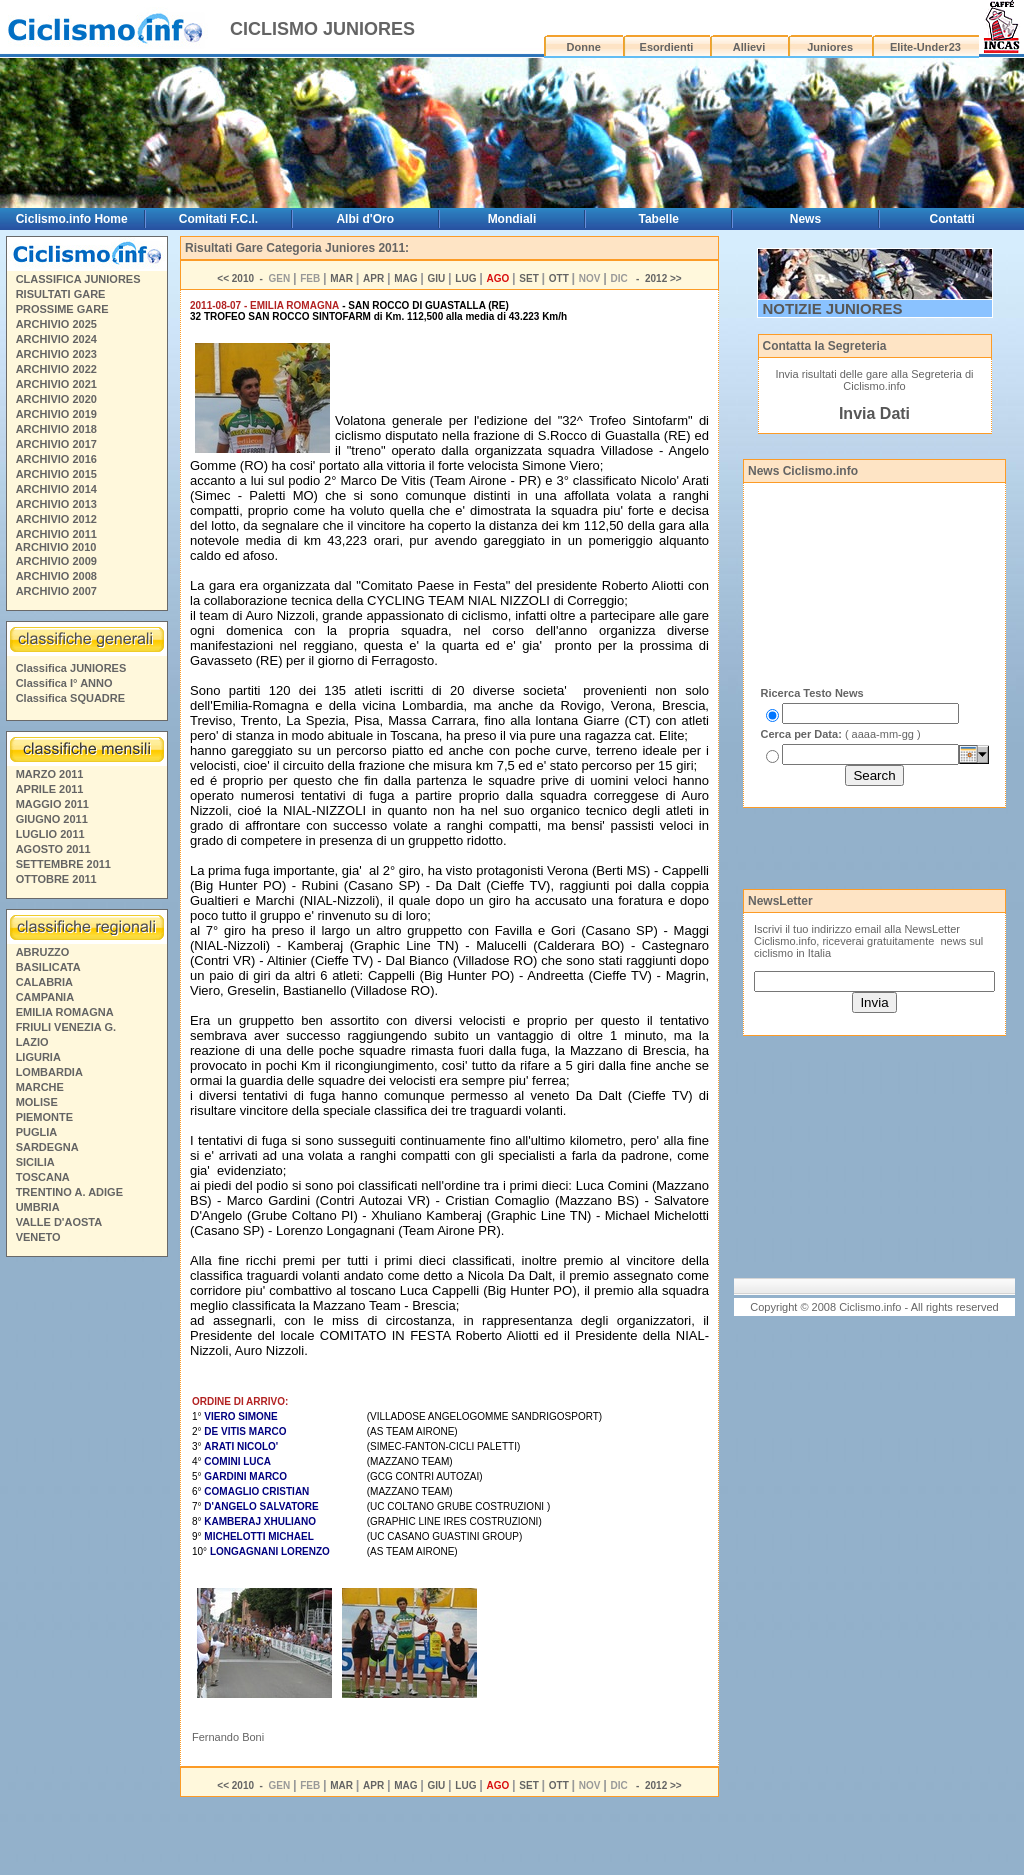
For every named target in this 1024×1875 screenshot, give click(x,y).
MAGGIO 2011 (52, 804)
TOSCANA (43, 1177)
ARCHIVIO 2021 (56, 384)
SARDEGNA (47, 1147)
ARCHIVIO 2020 (56, 399)
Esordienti (667, 47)
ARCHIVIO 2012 (56, 519)
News (805, 219)
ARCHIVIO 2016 (56, 459)
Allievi (749, 47)
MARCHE (40, 1087)
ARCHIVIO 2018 (56, 429)
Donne (584, 47)
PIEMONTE (44, 1117)
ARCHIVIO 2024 (56, 339)
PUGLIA (37, 1132)
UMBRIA (38, 1207)
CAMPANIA (45, 997)
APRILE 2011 (50, 789)
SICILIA (35, 1162)
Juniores (830, 47)
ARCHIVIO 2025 (56, 324)
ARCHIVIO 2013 (56, 504)
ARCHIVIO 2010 (55, 547)
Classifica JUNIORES (71, 668)
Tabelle (658, 219)
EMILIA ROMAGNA (65, 1012)
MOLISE (37, 1102)
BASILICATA (48, 967)
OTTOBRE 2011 (56, 879)
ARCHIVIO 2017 (56, 444)
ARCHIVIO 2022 (56, 369)
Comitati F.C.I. (218, 219)
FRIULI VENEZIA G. (66, 1027)
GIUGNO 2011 (52, 819)
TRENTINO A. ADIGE (69, 1192)
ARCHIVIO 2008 (56, 576)
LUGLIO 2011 (50, 834)
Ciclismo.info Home (72, 219)
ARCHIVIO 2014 (56, 489)
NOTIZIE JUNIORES (833, 308)
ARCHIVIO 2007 (56, 591)
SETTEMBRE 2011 (63, 864)
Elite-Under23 (925, 47)
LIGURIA (38, 1057)
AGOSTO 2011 (53, 849)
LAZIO (32, 1042)
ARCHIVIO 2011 (56, 534)
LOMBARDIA (49, 1072)
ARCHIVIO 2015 (56, 474)
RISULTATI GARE (61, 294)
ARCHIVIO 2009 (56, 561)
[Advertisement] (86, 1569)
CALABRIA (44, 982)
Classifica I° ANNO (64, 683)
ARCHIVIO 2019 (56, 414)
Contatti (952, 219)
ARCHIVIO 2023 (56, 354)
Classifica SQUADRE (70, 698)
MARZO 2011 (50, 774)
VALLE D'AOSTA (59, 1222)
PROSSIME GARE (62, 309)
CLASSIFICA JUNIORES (78, 279)
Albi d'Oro (365, 219)
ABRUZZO (43, 952)
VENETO (38, 1237)
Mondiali (512, 219)
